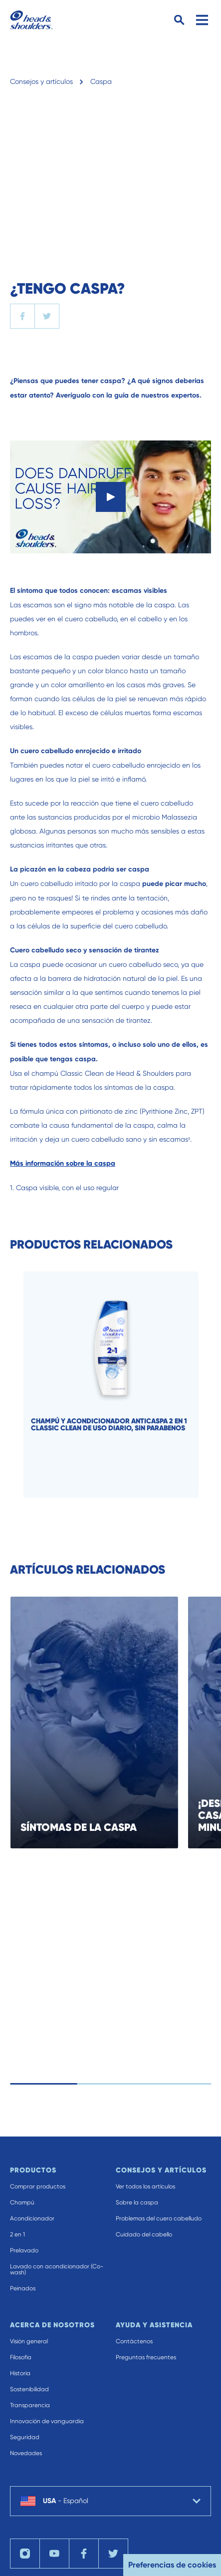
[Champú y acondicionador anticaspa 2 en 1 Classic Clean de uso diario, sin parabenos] (121, 1385)
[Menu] (202, 20)
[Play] (111, 497)
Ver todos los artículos (145, 2186)
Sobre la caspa (137, 2202)
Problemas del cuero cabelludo (159, 2218)
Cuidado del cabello (144, 2234)
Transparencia (30, 2405)
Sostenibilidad (29, 2389)
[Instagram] (24, 2553)
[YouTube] (54, 2553)
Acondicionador (32, 2218)
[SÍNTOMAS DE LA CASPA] (105, 1722)
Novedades (26, 2453)
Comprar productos (37, 2186)
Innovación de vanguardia (47, 2421)
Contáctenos (134, 2341)
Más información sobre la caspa (62, 1163)
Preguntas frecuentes (146, 2357)
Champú (22, 2202)
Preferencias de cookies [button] (172, 2565)
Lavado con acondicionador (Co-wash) (56, 2269)
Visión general (29, 2341)
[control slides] (116, 2084)
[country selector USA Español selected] (110, 2501)
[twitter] (47, 316)
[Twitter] (113, 2553)
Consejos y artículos (41, 81)
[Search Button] (179, 20)
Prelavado (24, 2250)
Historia (20, 2373)
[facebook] (22, 316)
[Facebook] (83, 2553)
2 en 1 (17, 2234)
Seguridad (24, 2437)
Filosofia (20, 2357)
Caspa (101, 81)
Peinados (22, 2288)
